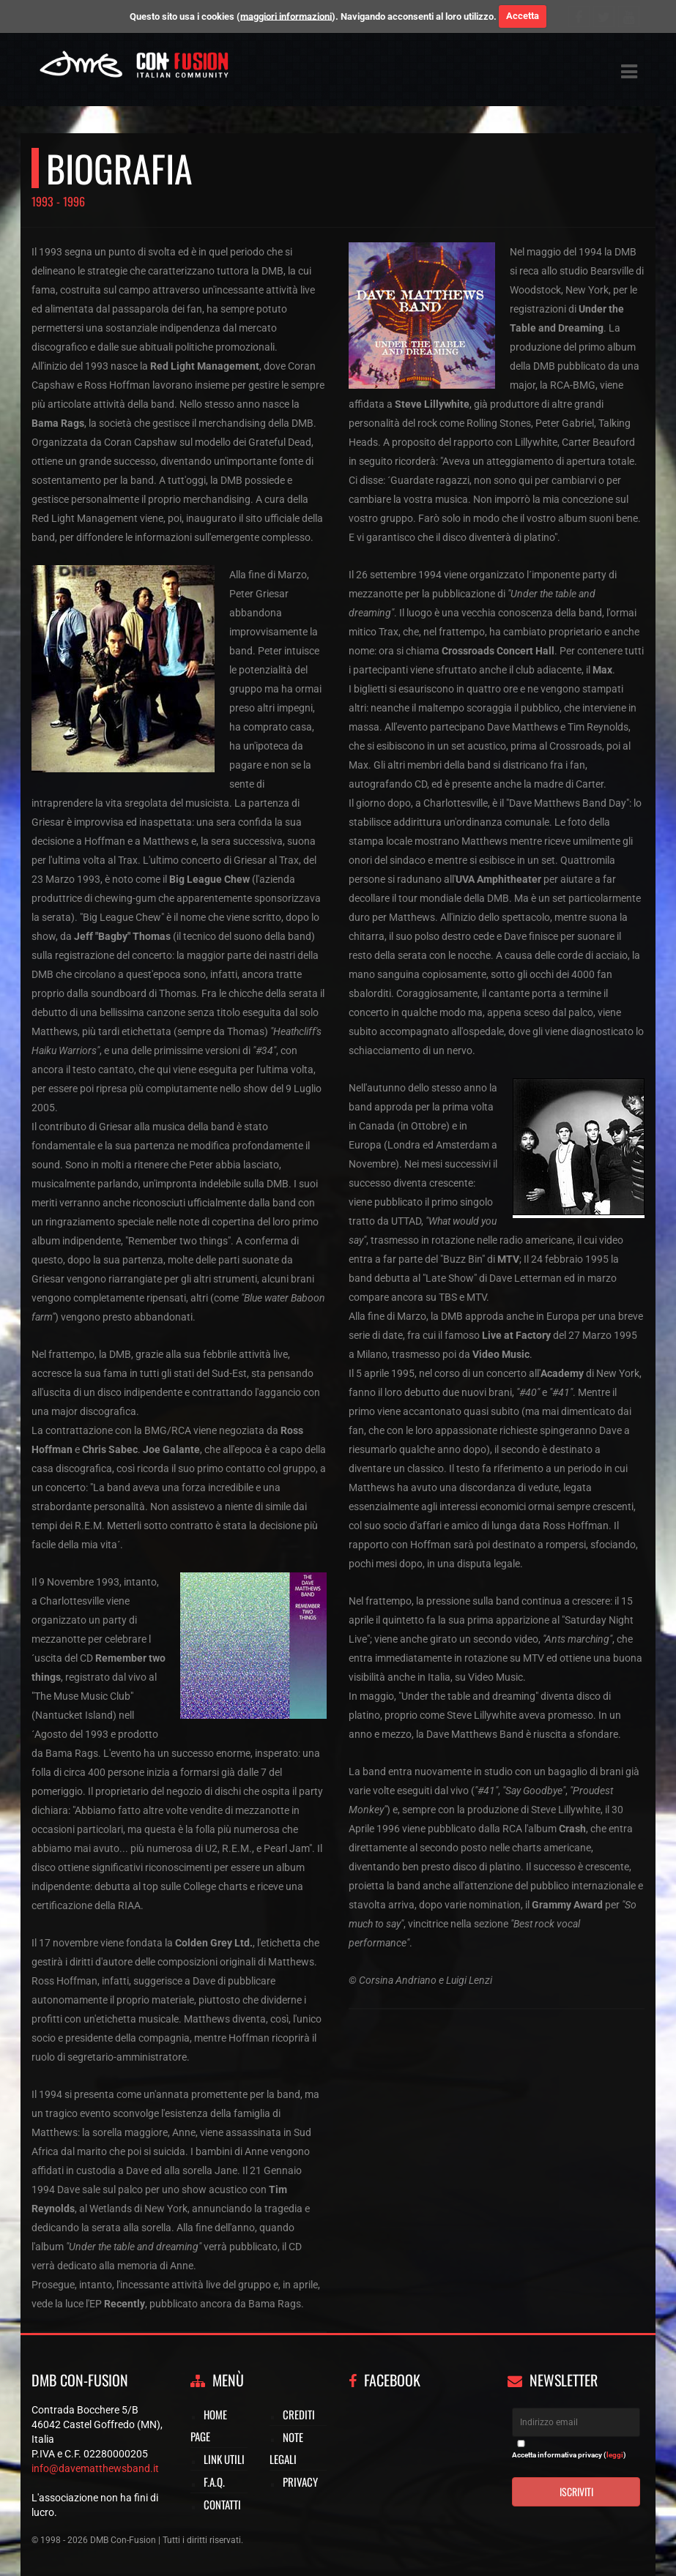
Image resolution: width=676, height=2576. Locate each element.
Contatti (222, 2504)
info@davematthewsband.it (95, 2468)
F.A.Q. (214, 2482)
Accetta (522, 15)
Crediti (299, 2414)
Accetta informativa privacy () (569, 2455)
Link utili (224, 2459)
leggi (614, 2455)
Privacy (300, 2482)
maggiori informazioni (286, 15)
